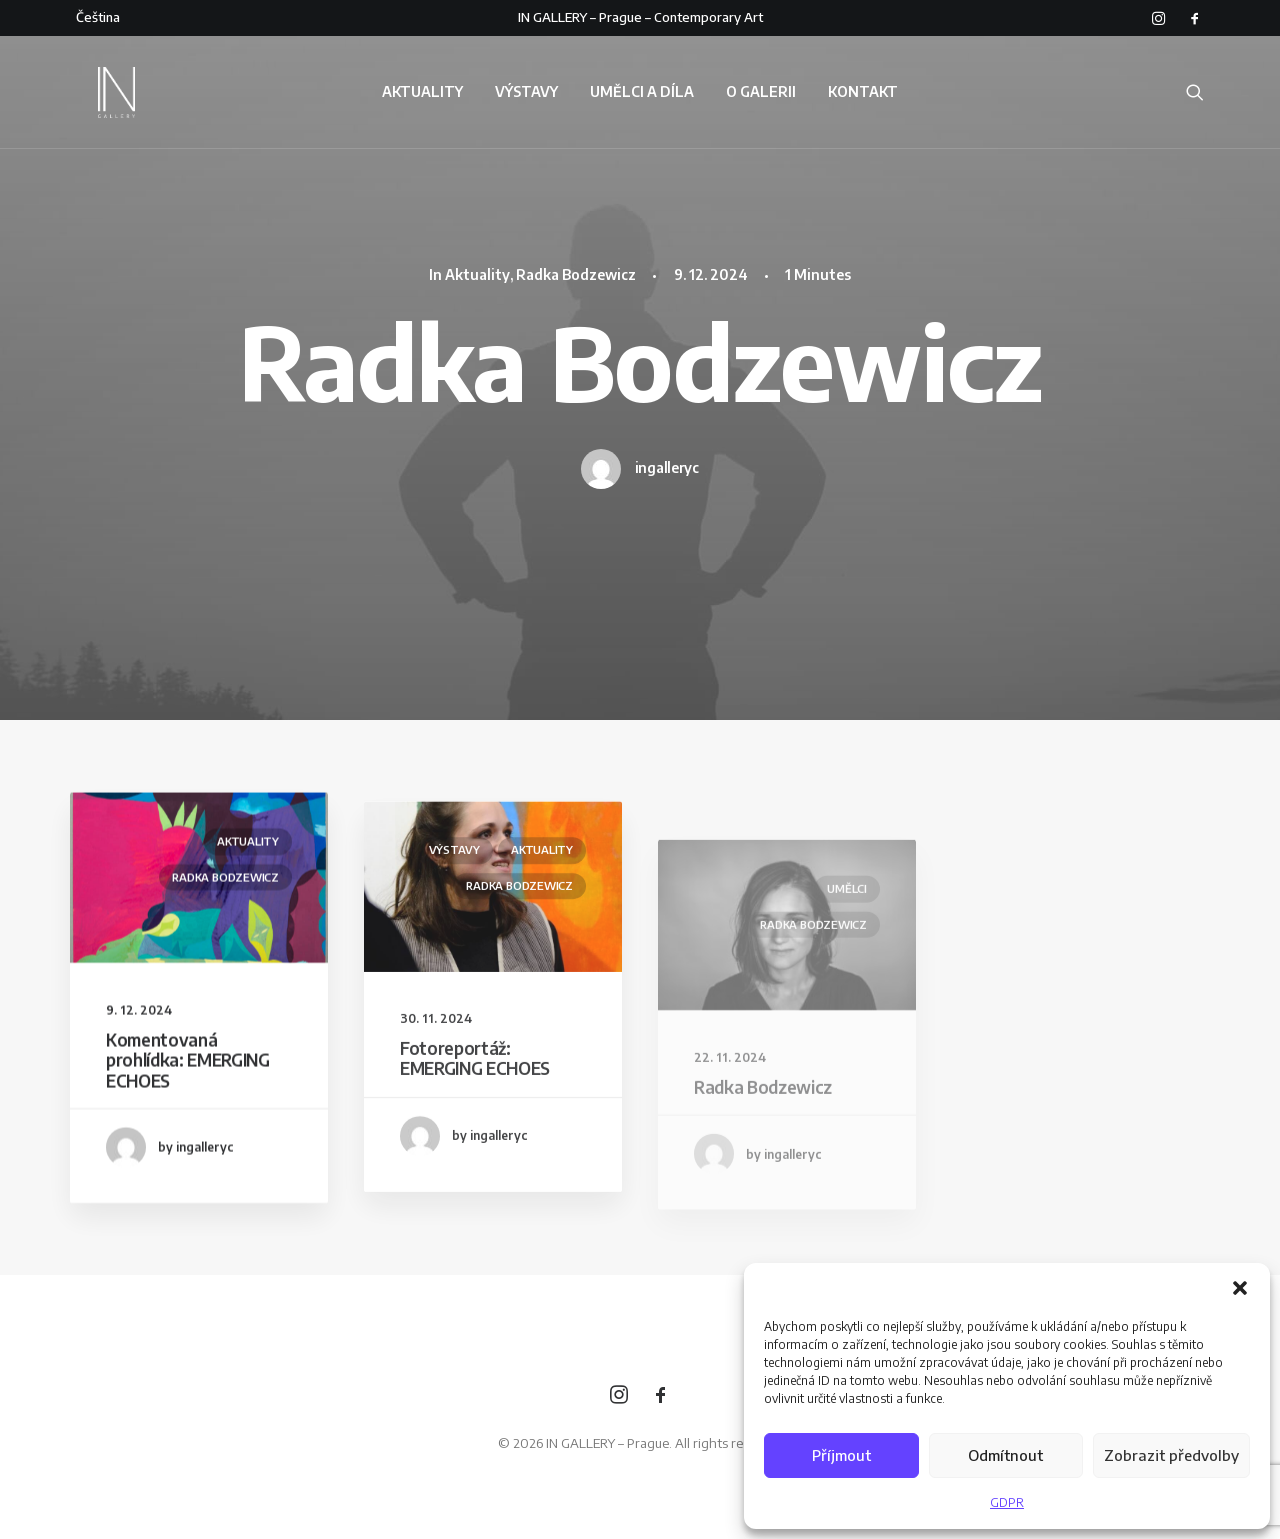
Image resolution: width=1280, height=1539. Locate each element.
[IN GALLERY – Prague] (96, 99)
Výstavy (454, 912)
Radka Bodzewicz (576, 274)
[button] (1240, 1288)
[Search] (1195, 99)
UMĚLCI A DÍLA (642, 99)
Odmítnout (1005, 1455)
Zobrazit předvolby (1171, 1455)
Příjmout (841, 1455)
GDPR (1007, 1502)
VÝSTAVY (526, 99)
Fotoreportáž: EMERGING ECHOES (475, 1121)
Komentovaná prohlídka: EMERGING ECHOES (188, 1079)
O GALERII (761, 99)
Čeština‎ (98, 17)
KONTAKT (863, 99)
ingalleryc (667, 467)
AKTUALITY (422, 99)
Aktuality (477, 274)
